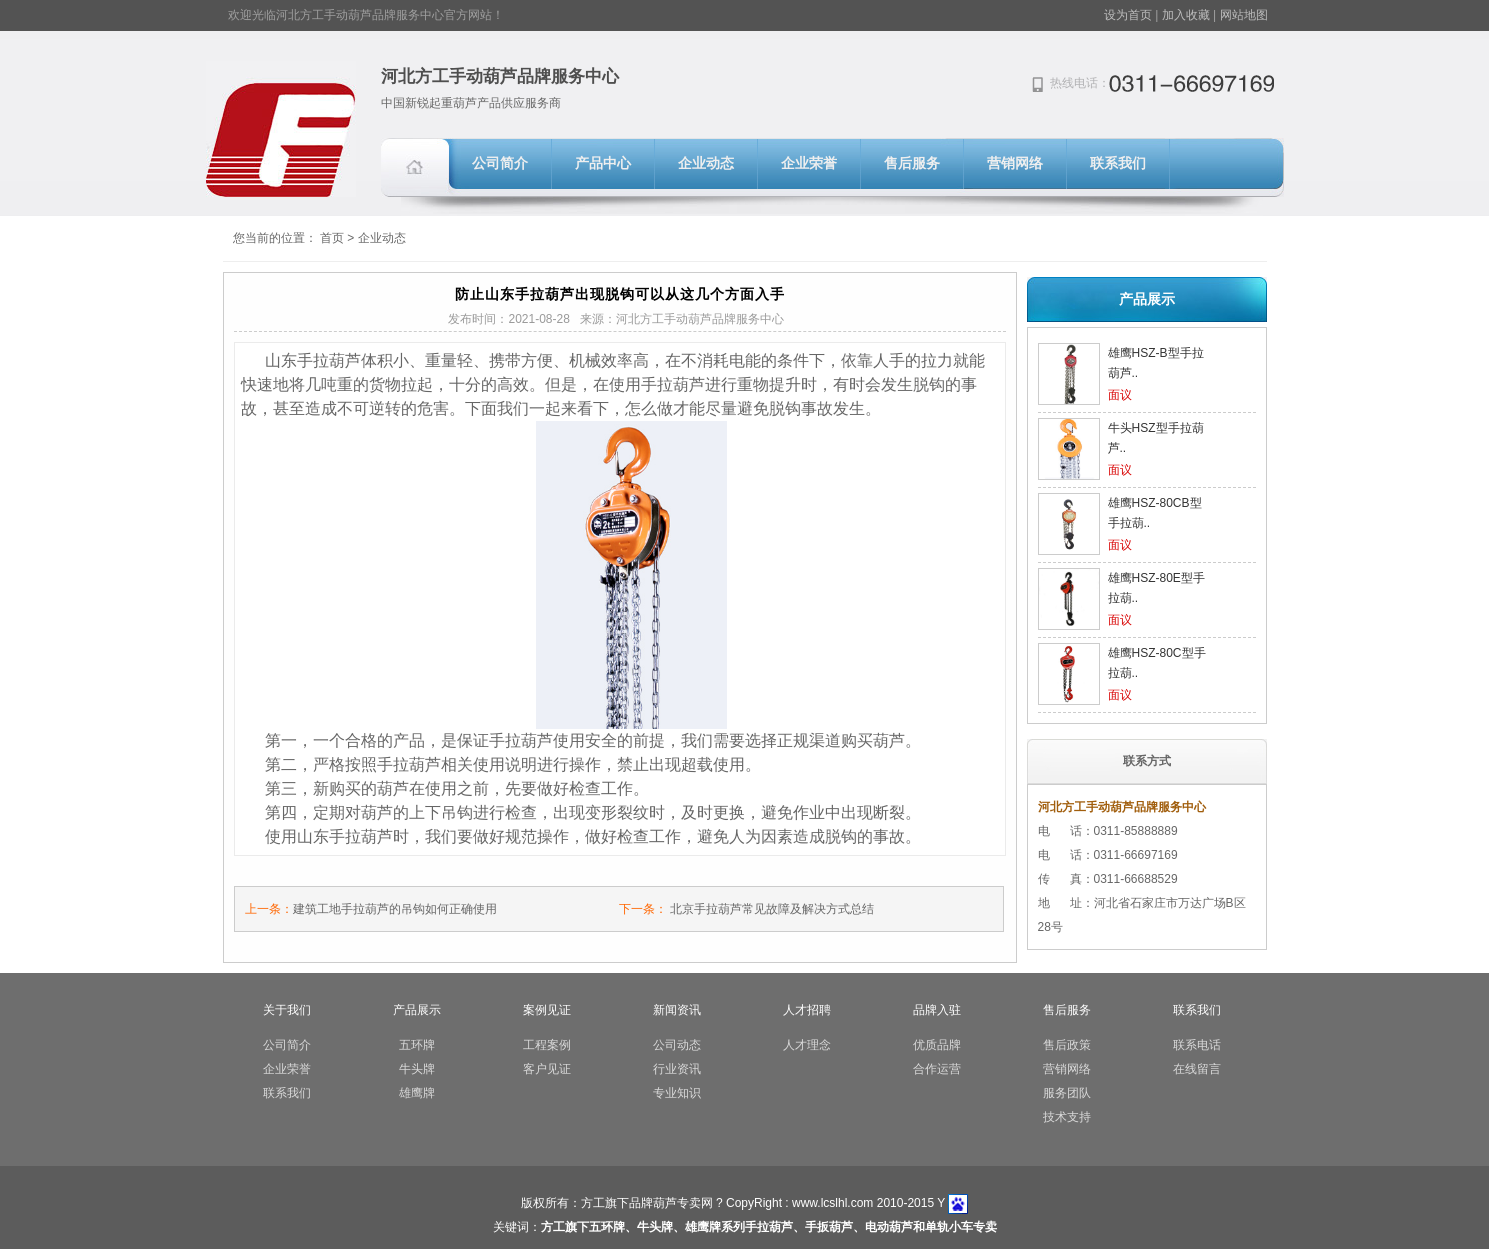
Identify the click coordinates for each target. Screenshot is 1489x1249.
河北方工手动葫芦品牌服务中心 (500, 76)
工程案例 (547, 1045)
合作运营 (937, 1069)
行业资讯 (677, 1069)
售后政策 (1067, 1045)
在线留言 (1197, 1069)
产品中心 (603, 163)
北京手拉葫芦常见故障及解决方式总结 (772, 909)
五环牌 (417, 1045)
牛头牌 (417, 1069)
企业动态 (706, 163)
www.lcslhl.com (832, 1203)
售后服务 (912, 163)
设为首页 (1128, 15)
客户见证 (547, 1069)
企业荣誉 (809, 163)
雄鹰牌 (417, 1093)
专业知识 (677, 1093)
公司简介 (500, 163)
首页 (332, 238)
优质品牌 (937, 1045)
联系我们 (1118, 163)
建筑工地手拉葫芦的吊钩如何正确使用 (395, 909)
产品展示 (1147, 299)
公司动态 (677, 1045)
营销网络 (1015, 163)
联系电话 (1197, 1045)
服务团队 (1067, 1093)
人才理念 (807, 1045)
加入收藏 (1186, 15)
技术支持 (1067, 1117)
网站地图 (1244, 15)
